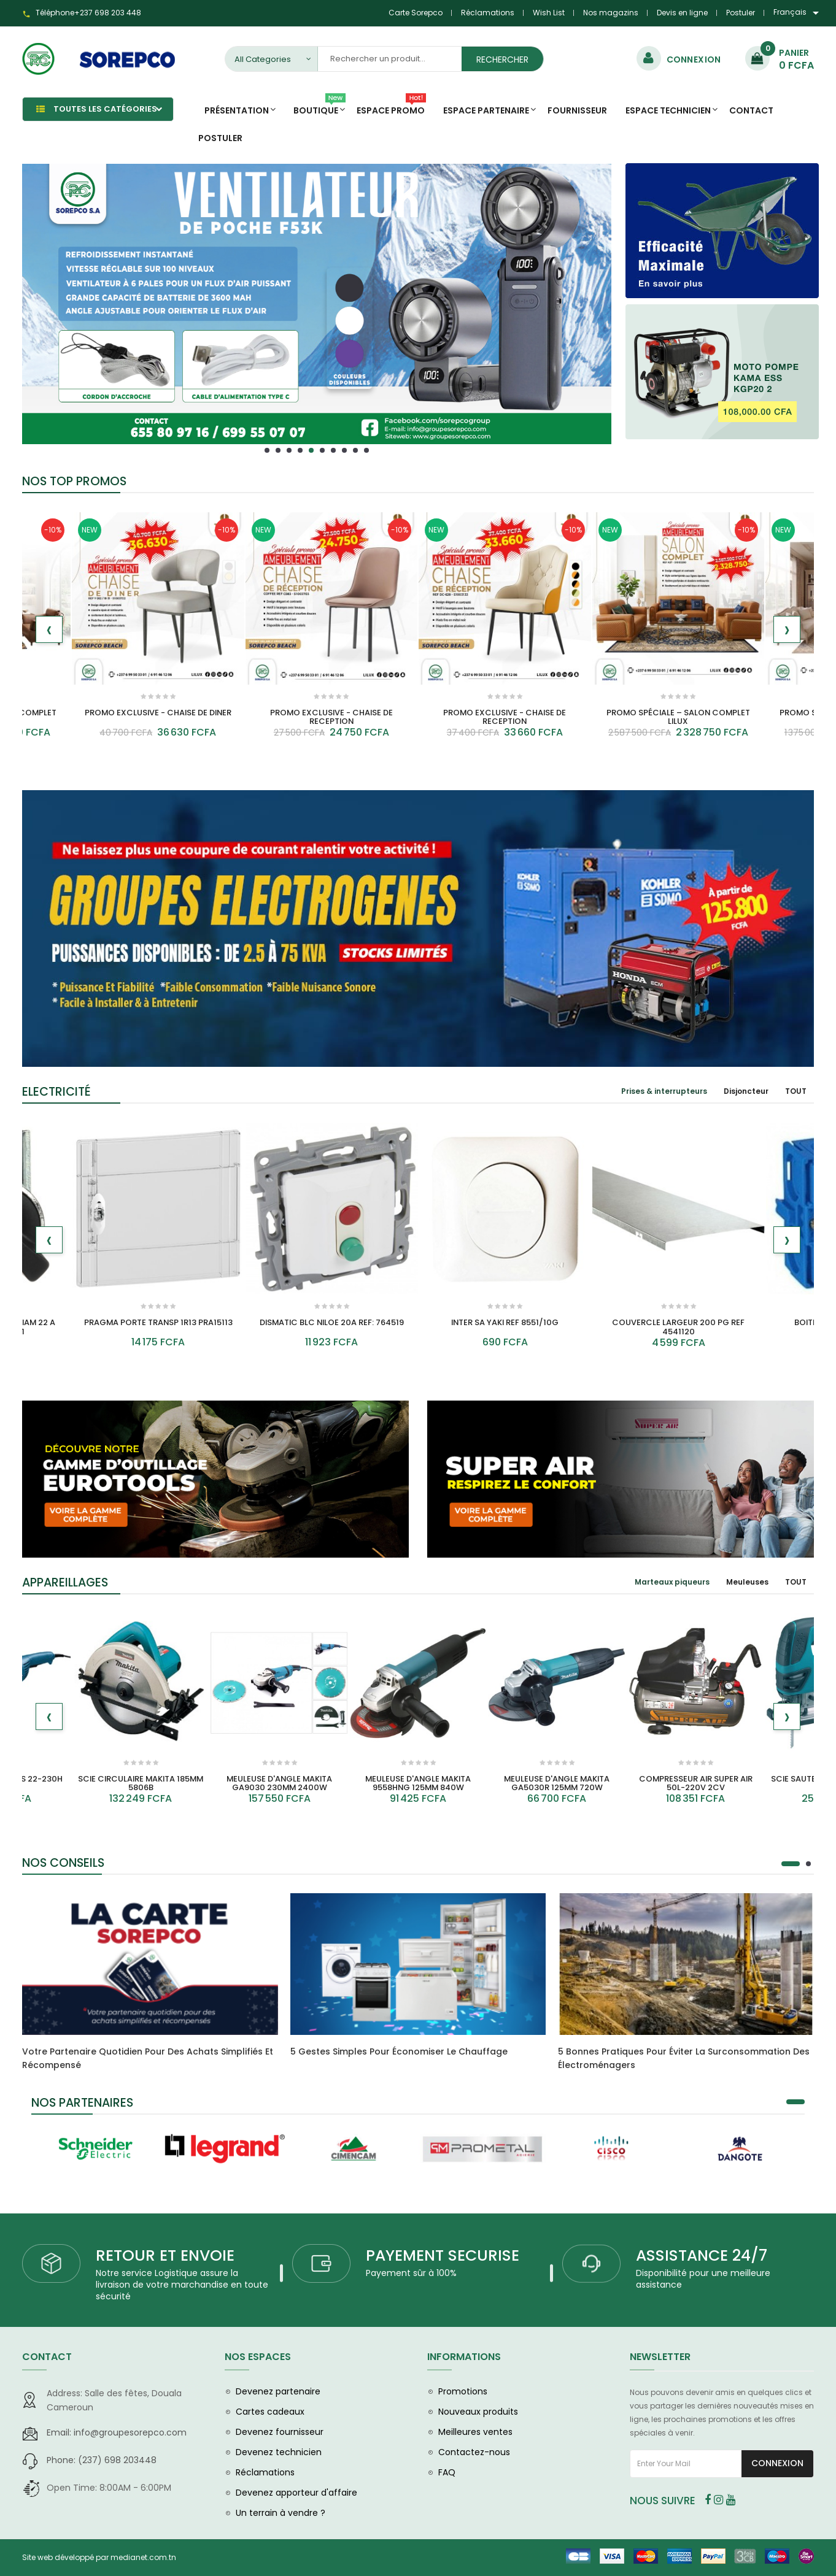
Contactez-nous (474, 2452)
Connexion (777, 2463)
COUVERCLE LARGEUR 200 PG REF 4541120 (678, 1327)
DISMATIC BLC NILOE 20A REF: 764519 (332, 1322)
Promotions (462, 2391)
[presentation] (49, 629)
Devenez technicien (279, 2452)
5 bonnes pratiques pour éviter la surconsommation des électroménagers (684, 2058)
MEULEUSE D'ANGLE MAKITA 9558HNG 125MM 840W (418, 1783)
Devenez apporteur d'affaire (296, 2492)
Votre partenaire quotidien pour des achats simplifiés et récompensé (147, 2058)
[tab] (664, 1091)
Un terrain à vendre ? (280, 2513)
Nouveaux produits (478, 2411)
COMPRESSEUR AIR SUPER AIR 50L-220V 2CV (696, 1783)
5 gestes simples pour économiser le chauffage (399, 2051)
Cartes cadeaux (270, 2411)
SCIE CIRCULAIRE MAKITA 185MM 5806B (140, 1783)
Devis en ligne (682, 12)
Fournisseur (577, 110)
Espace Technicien (668, 110)
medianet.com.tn (143, 2557)
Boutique (319, 107)
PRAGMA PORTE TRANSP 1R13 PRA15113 (158, 1322)
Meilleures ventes (475, 2432)
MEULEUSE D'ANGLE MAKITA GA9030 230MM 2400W (279, 1783)
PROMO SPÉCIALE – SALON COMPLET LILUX (678, 717)
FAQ (446, 2472)
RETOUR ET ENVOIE (165, 2255)
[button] (267, 450)
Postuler (740, 12)
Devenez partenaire (278, 2391)
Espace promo (391, 107)
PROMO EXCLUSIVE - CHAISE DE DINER (158, 712)
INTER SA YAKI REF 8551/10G (505, 1322)
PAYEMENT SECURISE (442, 2255)
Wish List (549, 12)
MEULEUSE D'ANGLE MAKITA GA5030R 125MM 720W (557, 1783)
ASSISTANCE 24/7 (701, 2255)
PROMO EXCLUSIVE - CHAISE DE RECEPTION (331, 717)
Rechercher (502, 59)
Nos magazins (610, 12)
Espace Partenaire (486, 110)
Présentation (236, 110)
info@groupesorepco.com (117, 2432)
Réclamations (487, 12)
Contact (751, 110)
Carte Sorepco (416, 12)
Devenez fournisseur (279, 2432)
